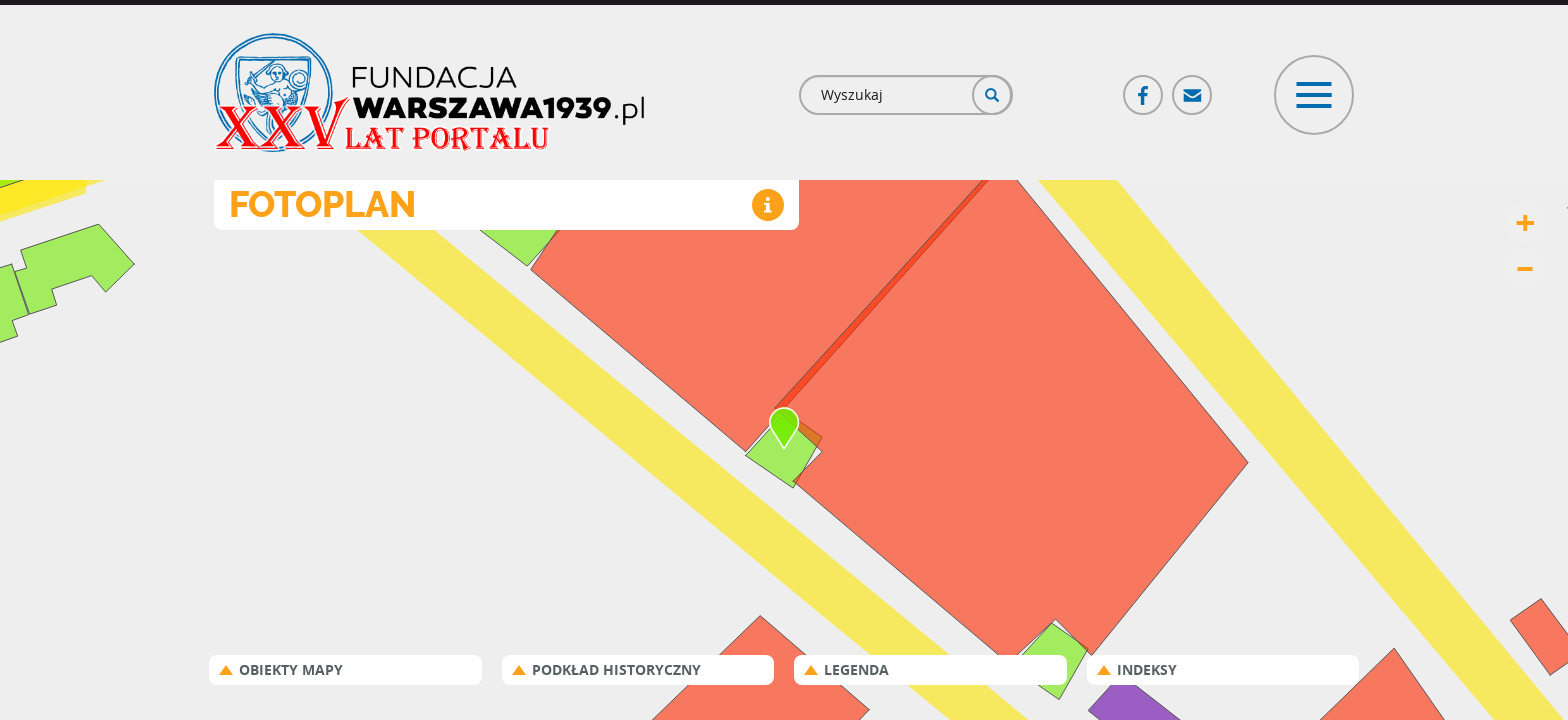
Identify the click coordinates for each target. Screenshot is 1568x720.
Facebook (1144, 86)
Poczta (1193, 86)
